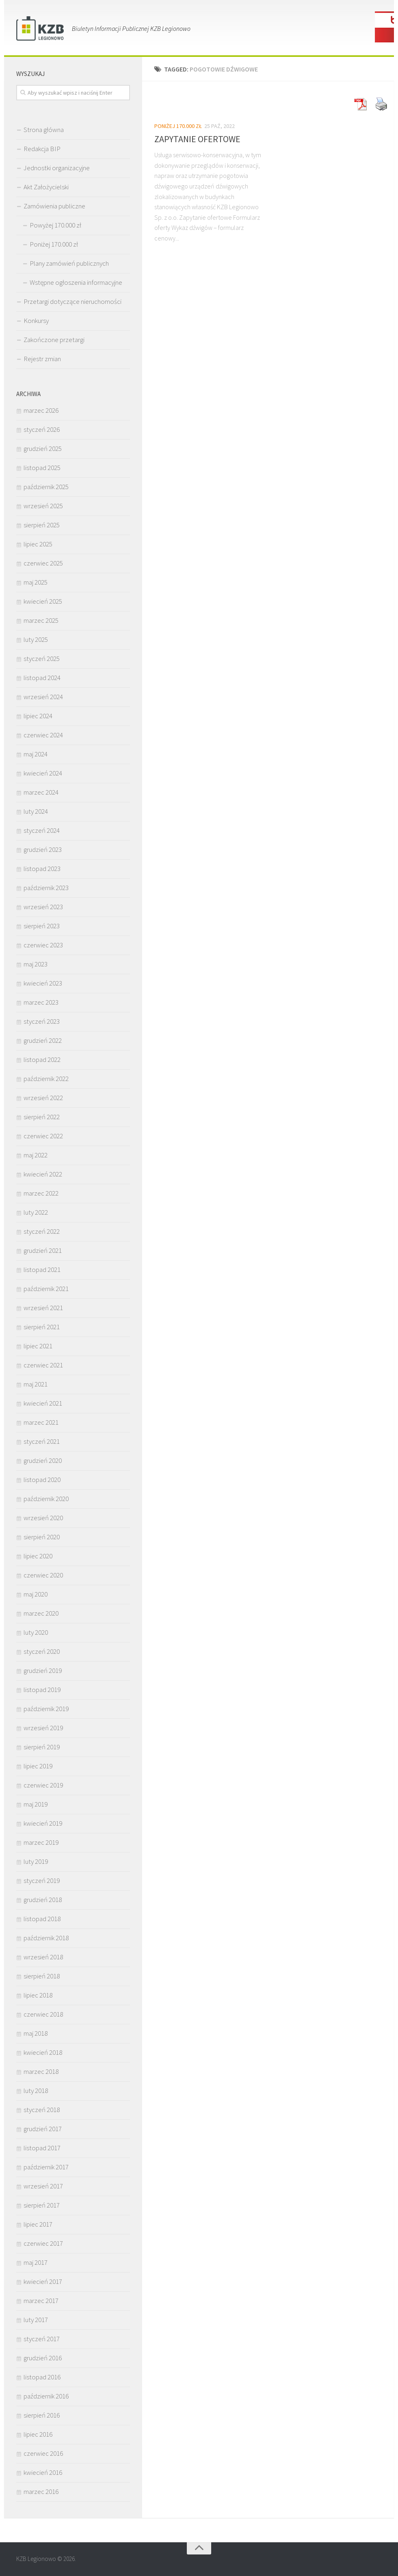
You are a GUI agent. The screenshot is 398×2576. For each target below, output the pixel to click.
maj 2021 (36, 1384)
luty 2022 (36, 1212)
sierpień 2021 (42, 1326)
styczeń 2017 (42, 2338)
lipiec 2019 (38, 1765)
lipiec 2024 (38, 715)
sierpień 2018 (42, 1976)
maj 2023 (36, 964)
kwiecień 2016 (43, 2472)
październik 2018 (46, 1937)
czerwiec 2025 (43, 563)
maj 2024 (36, 754)
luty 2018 (36, 2090)
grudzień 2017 (43, 2128)
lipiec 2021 (38, 1345)
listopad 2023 (42, 868)
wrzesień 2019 (43, 1727)
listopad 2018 (42, 1918)
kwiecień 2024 (43, 773)
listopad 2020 (42, 1479)
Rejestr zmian (42, 358)
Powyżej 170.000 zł (55, 225)
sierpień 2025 (42, 524)
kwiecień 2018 (43, 2052)
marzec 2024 (41, 792)
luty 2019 (36, 1861)
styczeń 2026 (42, 429)
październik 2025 (46, 486)
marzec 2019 (41, 1842)
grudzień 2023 (43, 849)
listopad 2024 (42, 677)
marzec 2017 (41, 2300)
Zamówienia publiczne (54, 205)
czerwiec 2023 (43, 944)
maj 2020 (36, 1594)
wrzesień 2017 (43, 2186)
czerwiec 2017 (43, 2243)
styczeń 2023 (42, 1021)
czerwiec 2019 (43, 1785)
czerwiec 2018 (43, 2014)
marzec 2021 (41, 1422)
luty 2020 (36, 1632)
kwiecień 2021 (43, 1403)
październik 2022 (46, 1078)
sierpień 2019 (42, 1746)
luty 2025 (36, 639)
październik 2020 (46, 1498)
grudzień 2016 (43, 2357)
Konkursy (36, 320)
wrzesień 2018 (43, 1956)
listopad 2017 (42, 2147)
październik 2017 (46, 2166)
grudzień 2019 (43, 1670)
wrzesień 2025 (43, 505)
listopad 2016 (42, 2376)
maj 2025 (36, 582)
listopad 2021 (42, 1269)
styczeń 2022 (42, 1231)
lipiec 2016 (38, 2434)
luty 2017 (36, 2319)
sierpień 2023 (42, 925)
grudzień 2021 (43, 1250)
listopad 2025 (42, 467)
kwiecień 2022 (43, 1174)
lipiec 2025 (38, 543)
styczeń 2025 (42, 658)
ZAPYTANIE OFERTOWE (197, 139)
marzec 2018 (41, 2071)
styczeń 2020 (42, 1651)
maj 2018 (36, 2033)
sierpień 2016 (42, 2415)
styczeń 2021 (42, 1441)
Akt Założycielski (46, 186)
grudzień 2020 (43, 1460)
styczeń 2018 (42, 2109)
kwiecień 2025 (43, 601)
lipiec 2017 (38, 2224)
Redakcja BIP (42, 148)
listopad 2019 (42, 1689)
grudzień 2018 (43, 1899)
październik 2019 (46, 1708)
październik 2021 (46, 1288)
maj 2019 (36, 1804)
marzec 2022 (41, 1193)
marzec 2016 (41, 2491)
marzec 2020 (41, 1613)
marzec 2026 (41, 410)
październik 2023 (46, 887)
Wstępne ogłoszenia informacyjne (76, 282)
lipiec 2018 (38, 1995)
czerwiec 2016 (43, 2453)
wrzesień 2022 (43, 1097)
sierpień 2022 (42, 1116)
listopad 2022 (42, 1059)
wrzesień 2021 (43, 1307)
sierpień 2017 (42, 2205)
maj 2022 (36, 1154)
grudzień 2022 (43, 1040)
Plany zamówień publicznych (69, 263)
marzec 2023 (41, 1002)
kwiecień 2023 (43, 983)
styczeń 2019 (42, 1880)
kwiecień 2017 (43, 2281)
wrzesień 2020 (43, 1517)
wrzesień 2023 (43, 906)
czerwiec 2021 (43, 1365)
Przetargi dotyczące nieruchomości (72, 301)
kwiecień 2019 (43, 1823)
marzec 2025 (41, 620)
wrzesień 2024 (43, 696)
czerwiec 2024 (43, 734)
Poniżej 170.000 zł (178, 126)
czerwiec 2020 (43, 1575)
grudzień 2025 (43, 448)
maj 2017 (36, 2262)
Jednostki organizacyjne (57, 167)
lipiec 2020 (38, 1555)
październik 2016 (46, 2396)
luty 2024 (36, 811)
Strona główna (44, 129)
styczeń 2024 (42, 830)
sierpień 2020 (42, 1536)
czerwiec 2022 (43, 1135)
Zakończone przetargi (54, 339)
